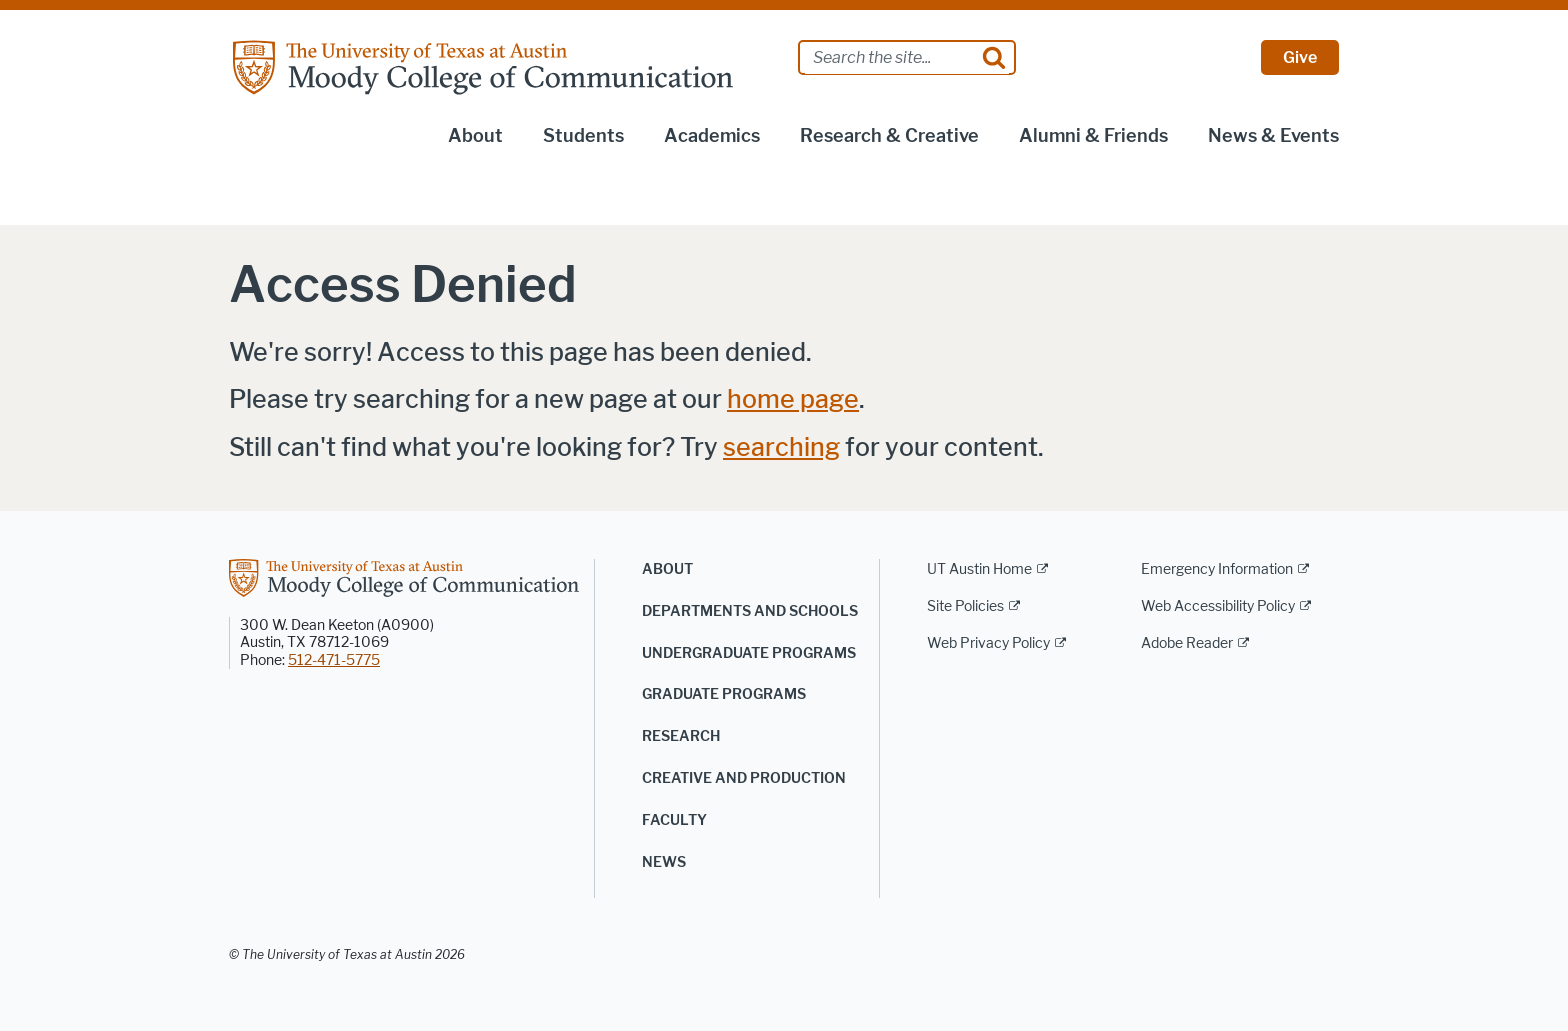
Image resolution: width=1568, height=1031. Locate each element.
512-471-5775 (334, 660)
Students (583, 136)
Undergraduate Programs (749, 653)
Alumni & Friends (1093, 136)
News (664, 862)
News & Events (1273, 136)
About (475, 136)
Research (681, 736)
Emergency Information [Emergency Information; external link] (1217, 569)
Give (1300, 57)
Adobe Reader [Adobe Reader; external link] (1187, 643)
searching (781, 447)
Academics (712, 136)
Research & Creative (889, 136)
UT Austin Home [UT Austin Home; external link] (979, 569)
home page (793, 399)
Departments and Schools (750, 611)
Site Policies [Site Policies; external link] (965, 606)
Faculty (674, 820)
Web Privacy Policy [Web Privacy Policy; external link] (988, 643)
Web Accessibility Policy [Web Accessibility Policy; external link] (1218, 606)
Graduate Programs (724, 694)
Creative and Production (744, 778)
